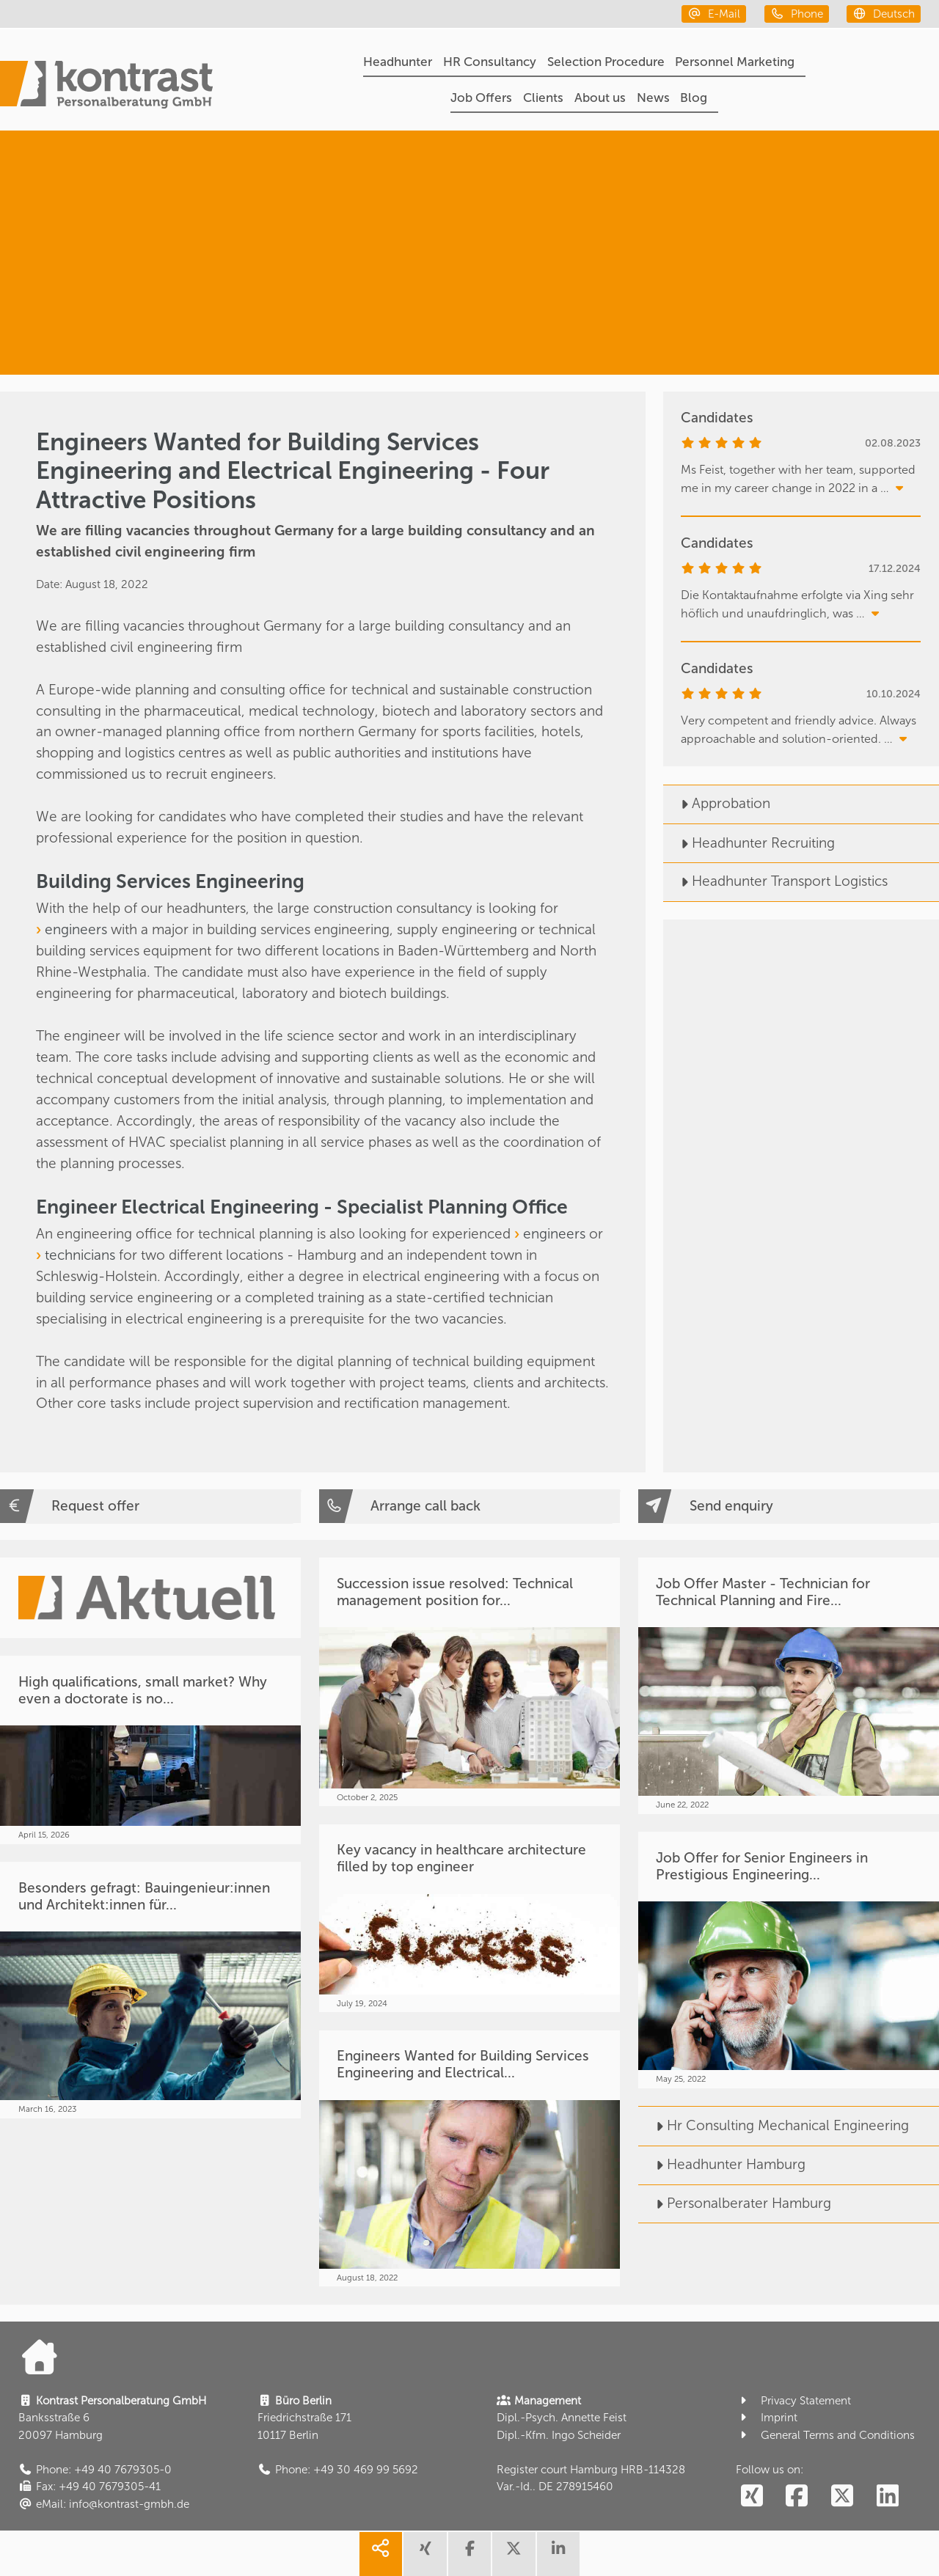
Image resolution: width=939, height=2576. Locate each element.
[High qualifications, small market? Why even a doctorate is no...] (150, 1749)
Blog (693, 97)
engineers (78, 929)
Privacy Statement (793, 2400)
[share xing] (424, 2554)
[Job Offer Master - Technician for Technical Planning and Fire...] (788, 1685)
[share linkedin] (558, 2554)
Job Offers (481, 97)
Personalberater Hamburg (734, 2203)
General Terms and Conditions (825, 2435)
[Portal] (106, 87)
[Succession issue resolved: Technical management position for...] (469, 1681)
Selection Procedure (606, 61)
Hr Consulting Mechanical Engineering (773, 2125)
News (653, 97)
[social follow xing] (751, 2496)
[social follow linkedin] (888, 2496)
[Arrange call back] (469, 1506)
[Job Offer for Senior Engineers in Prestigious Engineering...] (788, 1960)
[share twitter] (513, 2554)
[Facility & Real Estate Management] (773, 318)
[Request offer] (150, 1506)
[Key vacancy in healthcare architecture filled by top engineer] (469, 1918)
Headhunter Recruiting (749, 842)
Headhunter (397, 61)
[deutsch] (884, 14)
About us (600, 97)
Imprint (766, 2417)
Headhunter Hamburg (721, 2164)
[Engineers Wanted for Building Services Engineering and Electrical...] (469, 2158)
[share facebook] (469, 2554)
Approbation (716, 803)
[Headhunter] (789, 187)
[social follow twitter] (842, 2496)
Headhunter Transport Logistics (775, 881)
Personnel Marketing (734, 61)
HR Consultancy (489, 61)
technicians (82, 1255)
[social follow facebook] (797, 2496)
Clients (543, 97)
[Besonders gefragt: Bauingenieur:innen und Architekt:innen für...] (150, 1990)
